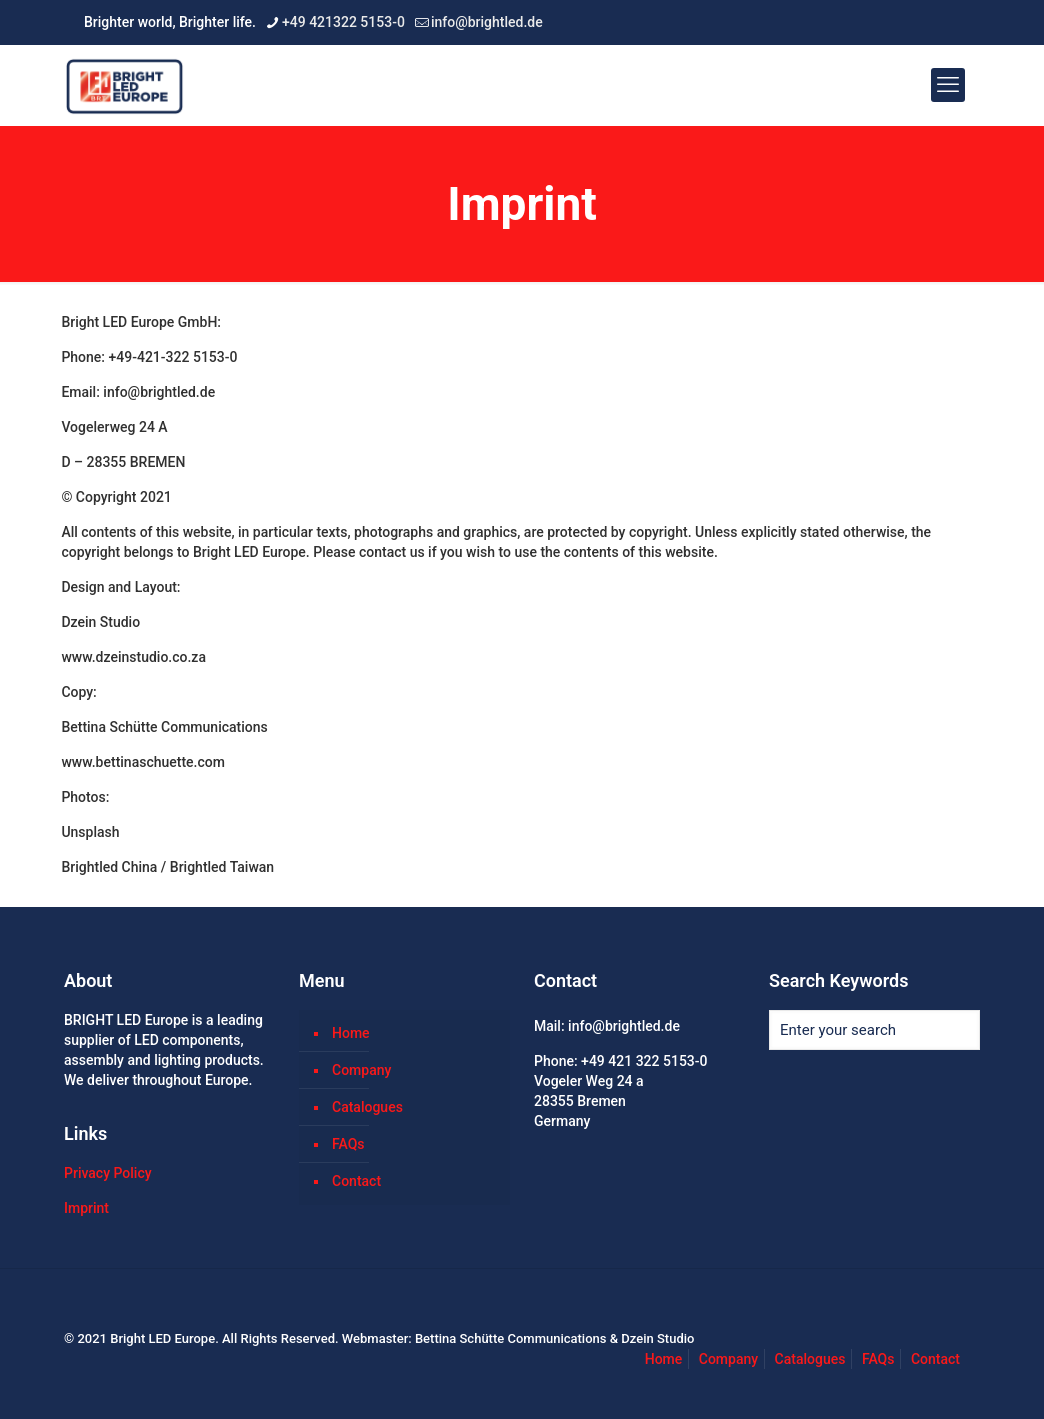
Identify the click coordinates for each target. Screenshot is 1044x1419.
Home (351, 1033)
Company (361, 1070)
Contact (356, 1181)
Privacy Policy (108, 1173)
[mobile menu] (948, 85)
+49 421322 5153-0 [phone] (343, 22)
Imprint (86, 1208)
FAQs (348, 1144)
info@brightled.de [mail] (487, 22)
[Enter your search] (874, 1030)
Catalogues (367, 1107)
